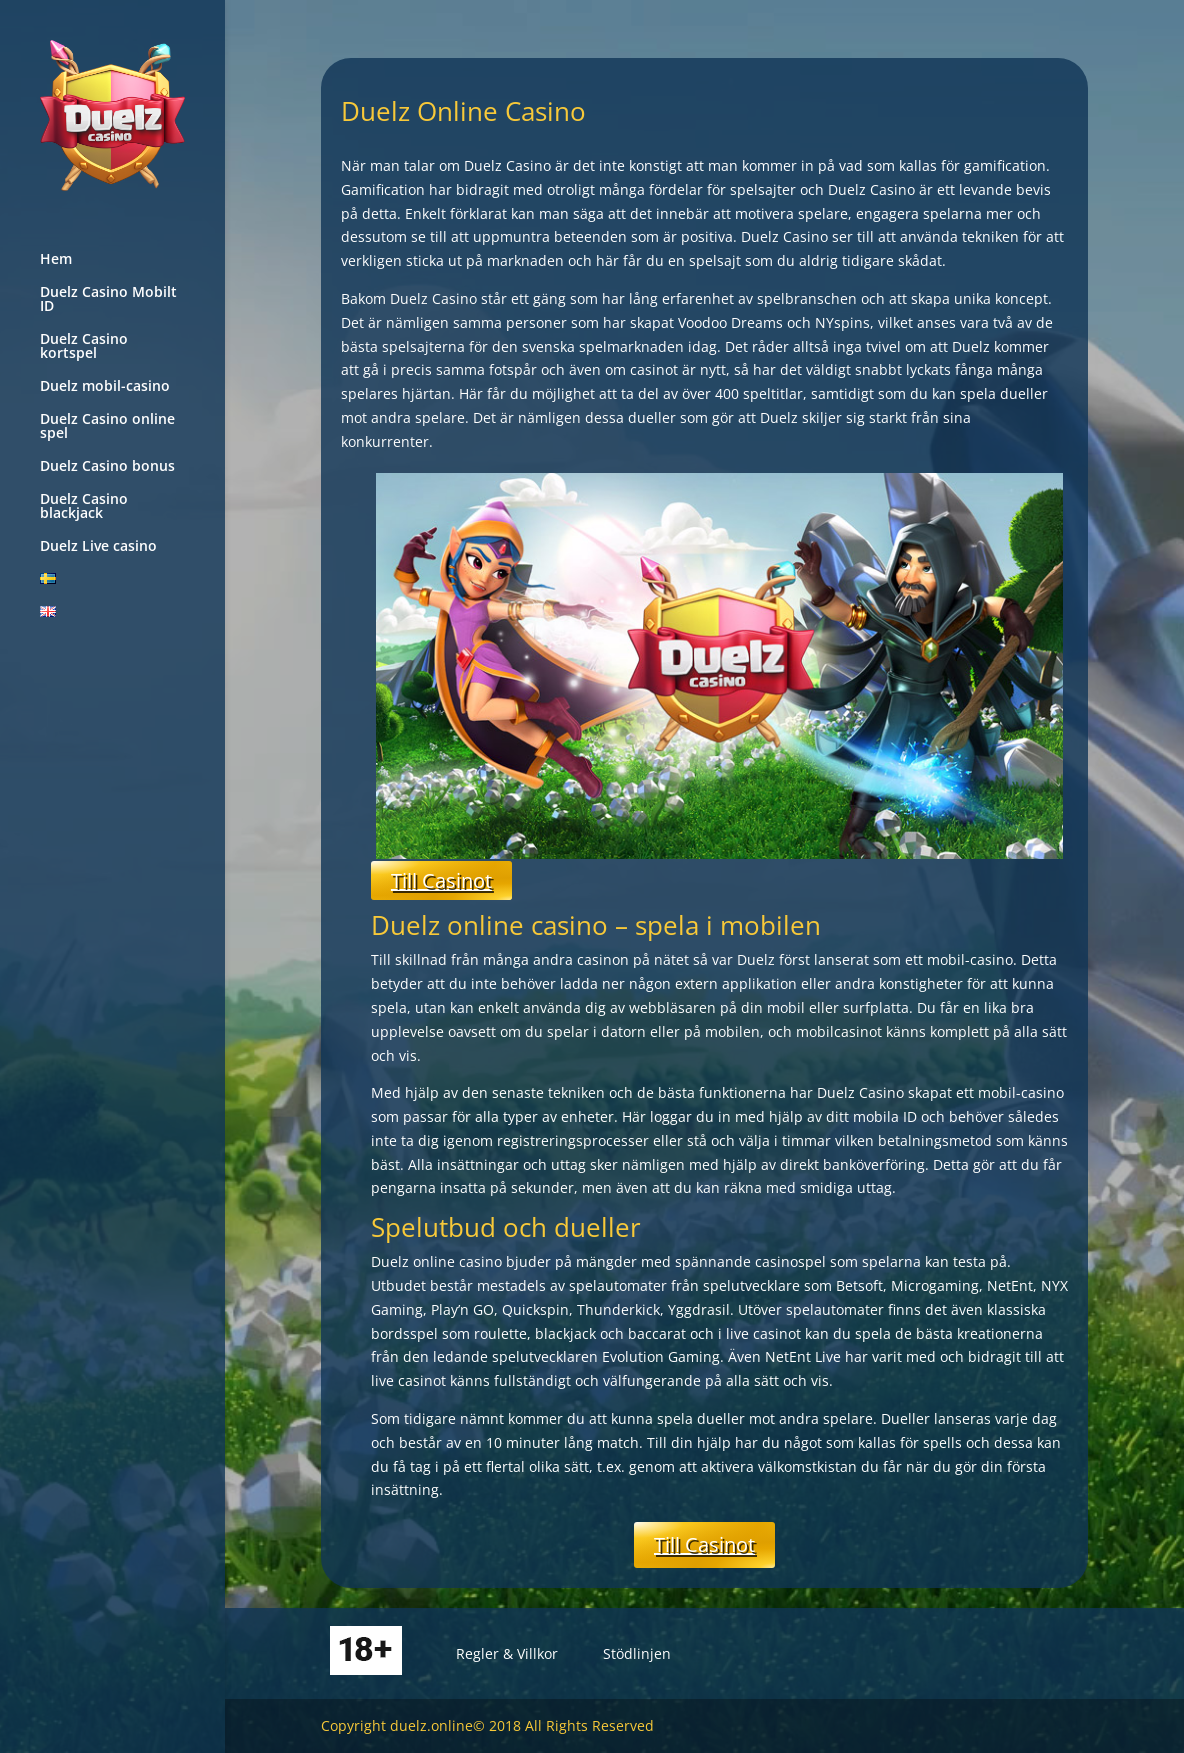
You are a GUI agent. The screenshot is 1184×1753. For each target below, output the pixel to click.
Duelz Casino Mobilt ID (108, 300)
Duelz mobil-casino (105, 387)
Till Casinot (441, 880)
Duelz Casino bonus (107, 467)
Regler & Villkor (507, 1653)
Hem (56, 260)
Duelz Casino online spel (107, 427)
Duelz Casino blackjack (84, 507)
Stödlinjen (637, 1653)
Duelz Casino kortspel (84, 347)
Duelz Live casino (98, 547)
